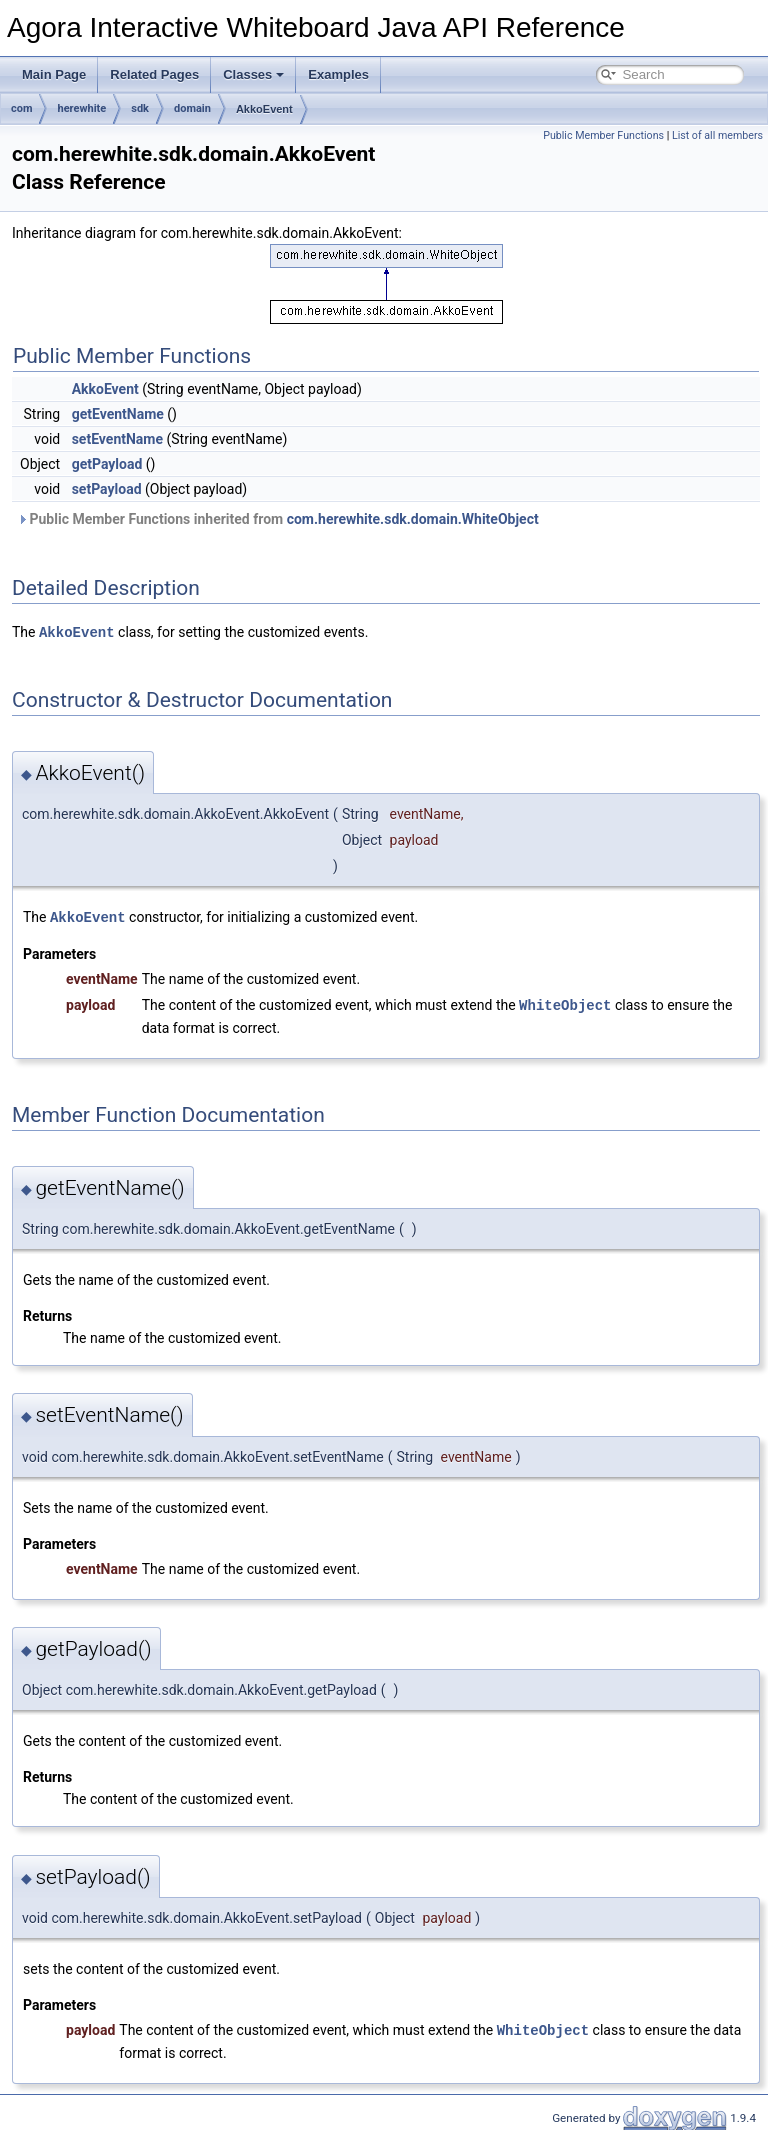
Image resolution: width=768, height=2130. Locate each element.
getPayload (107, 464)
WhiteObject (565, 1002)
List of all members (717, 135)
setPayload (107, 489)
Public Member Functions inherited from (278, 519)
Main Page (54, 74)
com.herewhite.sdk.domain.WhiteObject (413, 519)
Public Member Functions (603, 135)
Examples (338, 74)
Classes (253, 74)
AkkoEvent (264, 109)
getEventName (118, 414)
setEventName (117, 439)
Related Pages (154, 74)
